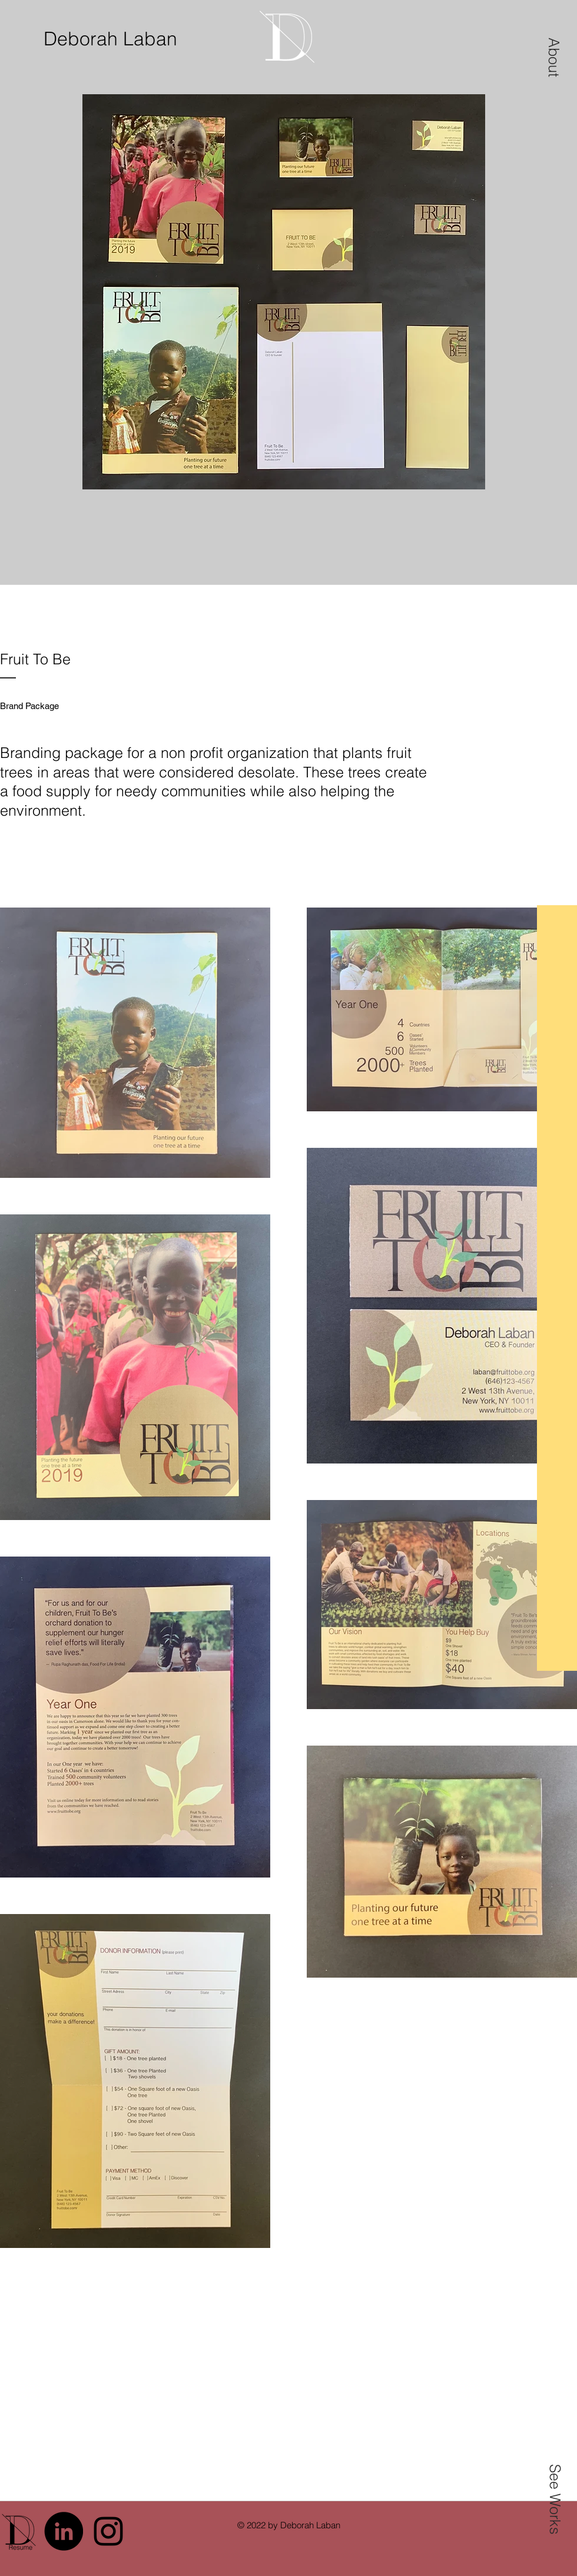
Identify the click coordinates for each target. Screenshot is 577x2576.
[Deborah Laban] (114, 38)
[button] (554, 57)
